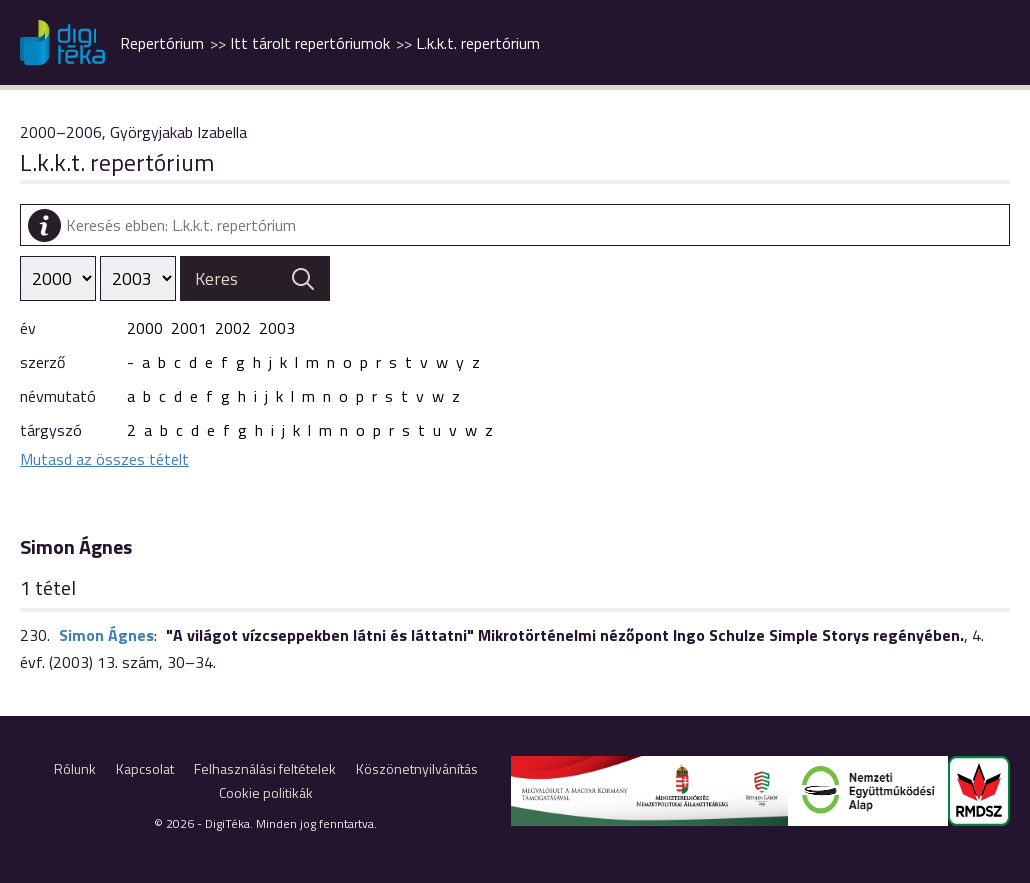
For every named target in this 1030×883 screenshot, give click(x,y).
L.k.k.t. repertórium (478, 43)
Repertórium (162, 43)
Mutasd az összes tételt (104, 459)
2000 (145, 328)
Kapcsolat (145, 768)
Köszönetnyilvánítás (417, 768)
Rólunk (75, 768)
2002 (233, 328)
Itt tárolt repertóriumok (310, 43)
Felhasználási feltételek (265, 768)
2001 (189, 328)
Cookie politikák (266, 792)
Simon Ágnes (106, 635)
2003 (277, 328)
